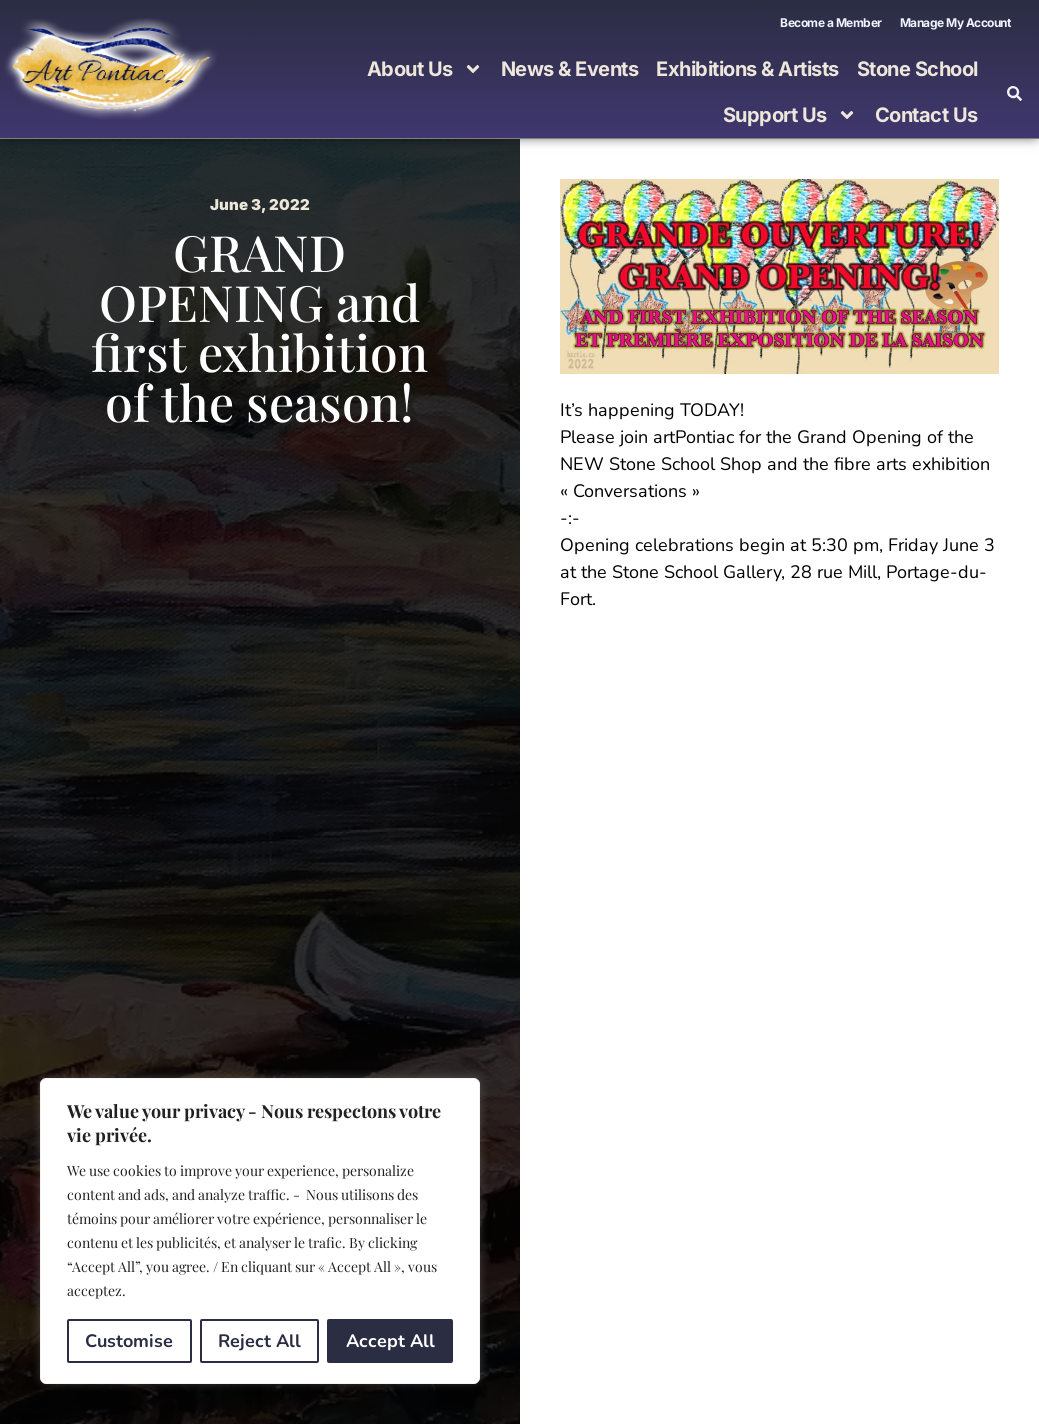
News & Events (570, 69)
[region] (260, 1231)
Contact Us (926, 115)
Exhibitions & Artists (747, 69)
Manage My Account (955, 22)
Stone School (917, 69)
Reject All (259, 1341)
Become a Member (831, 22)
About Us (425, 69)
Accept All (390, 1341)
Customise (129, 1341)
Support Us (790, 115)
